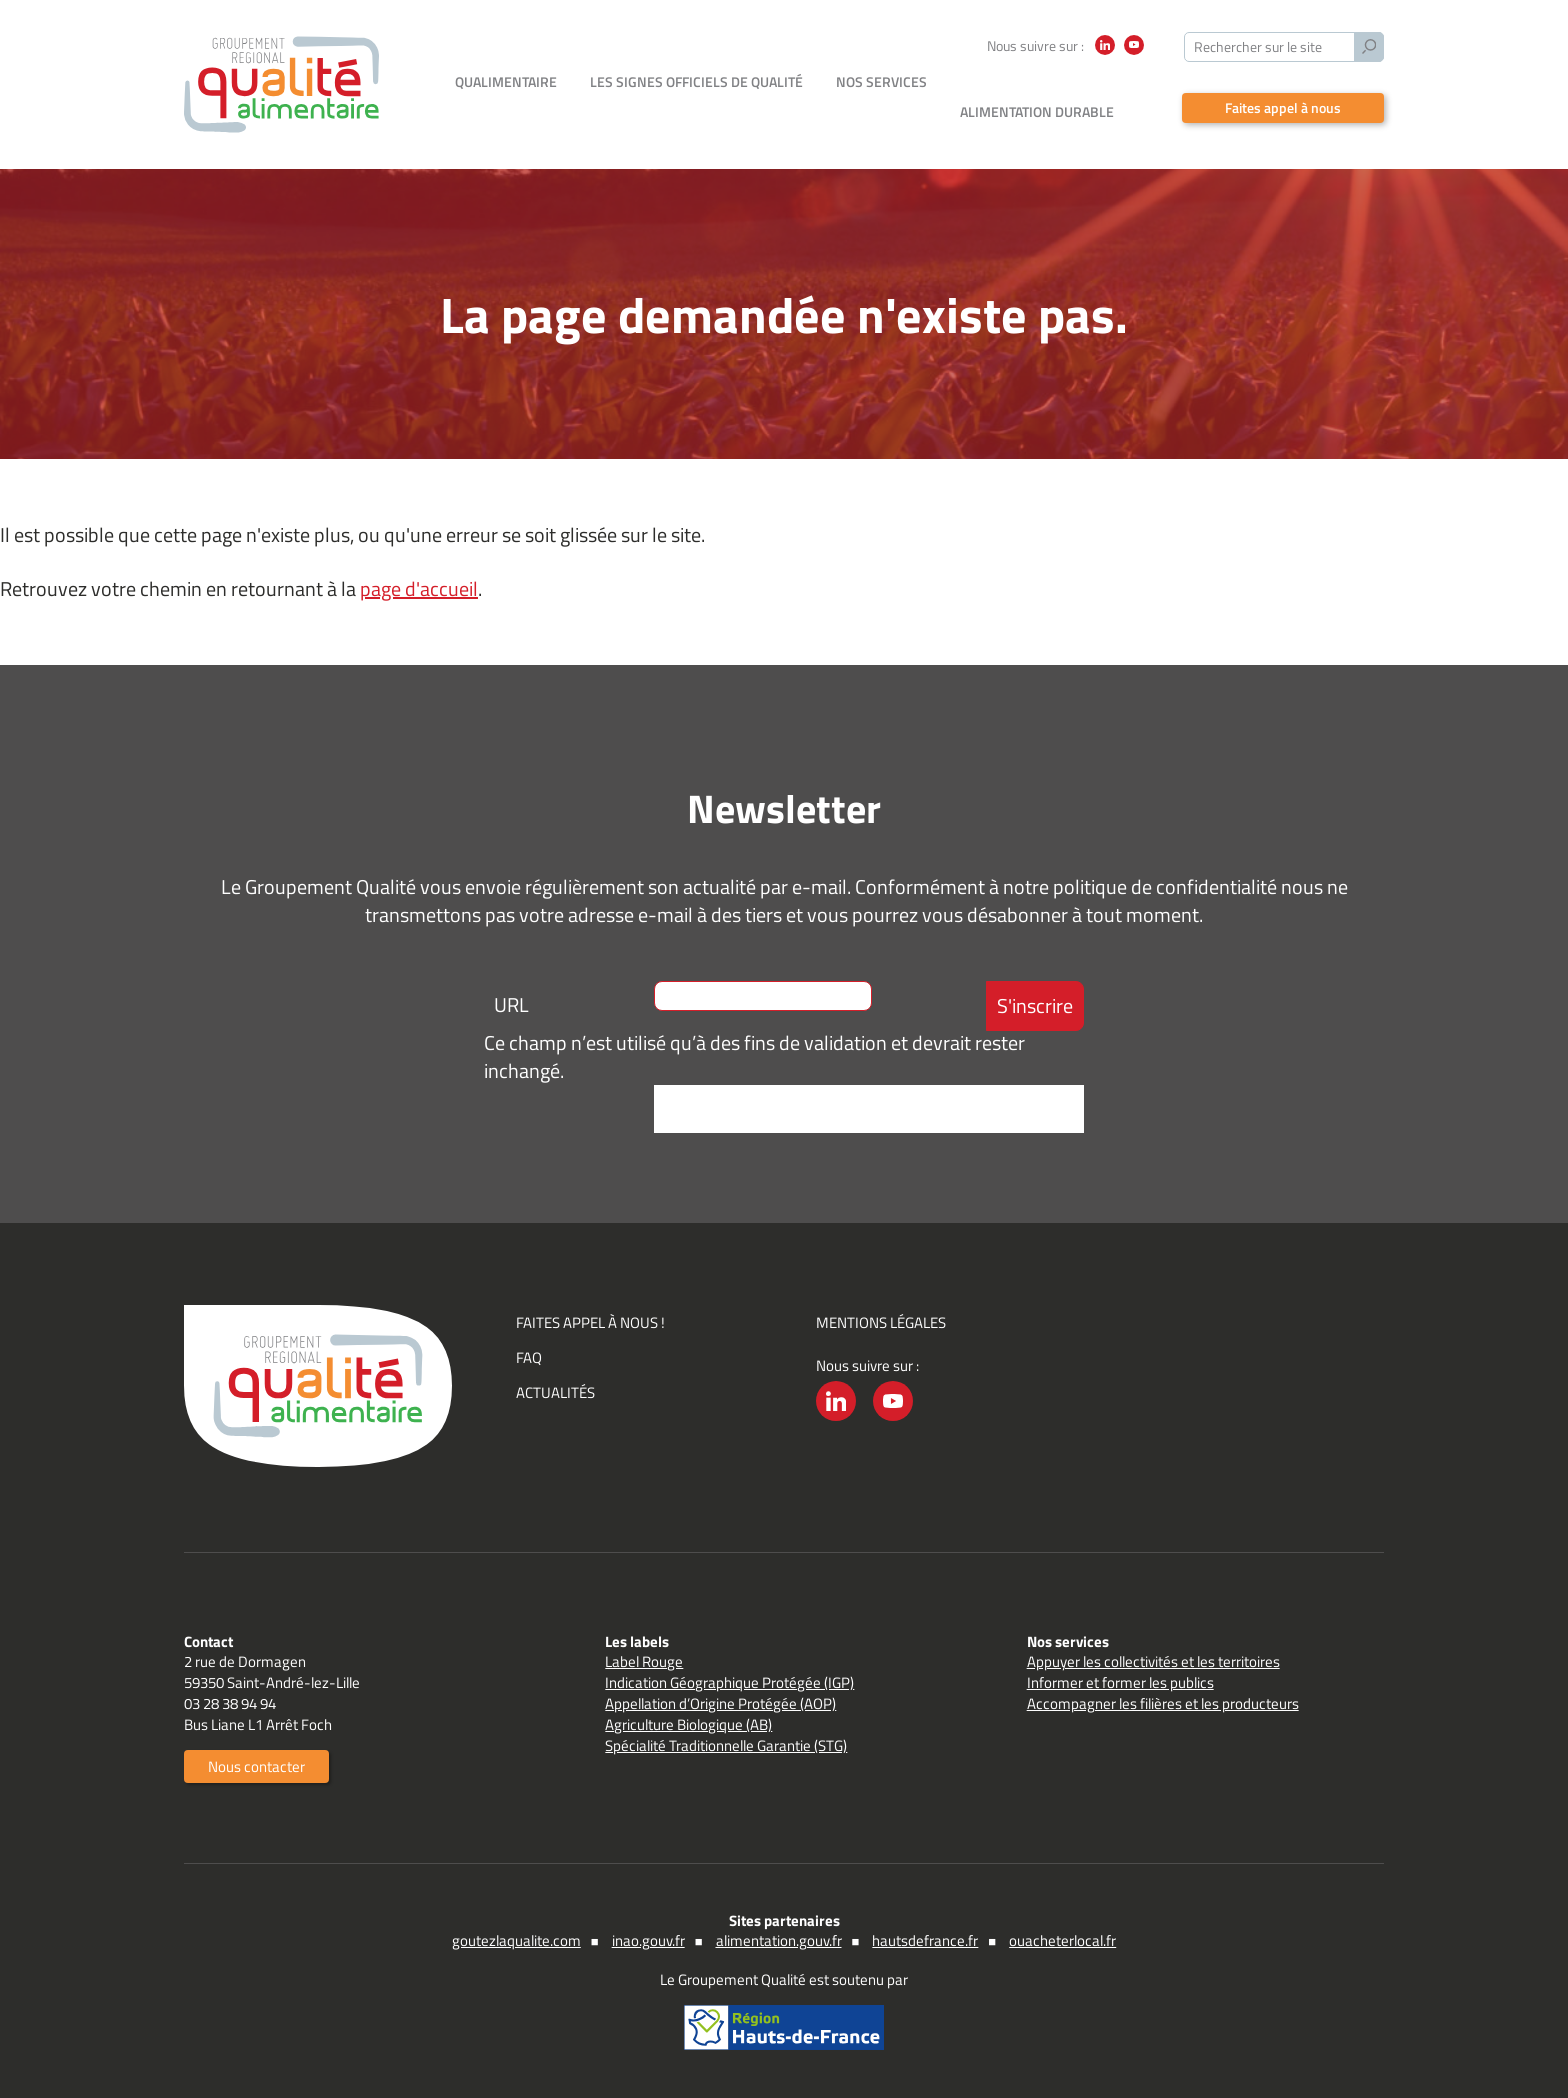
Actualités (555, 1390)
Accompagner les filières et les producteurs (1163, 1701)
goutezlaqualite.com (516, 1938)
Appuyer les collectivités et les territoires (1153, 1659)
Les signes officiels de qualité (696, 109)
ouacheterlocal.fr (1062, 1938)
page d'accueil (419, 586)
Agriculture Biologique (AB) (688, 1722)
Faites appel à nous (1283, 106)
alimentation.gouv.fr (779, 1938)
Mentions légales (881, 1320)
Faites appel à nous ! (590, 1320)
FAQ (529, 1355)
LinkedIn (1105, 54)
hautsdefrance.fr (925, 1938)
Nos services (881, 109)
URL (511, 1002)
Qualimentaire (506, 109)
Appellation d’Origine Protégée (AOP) (720, 1701)
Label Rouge (644, 1659)
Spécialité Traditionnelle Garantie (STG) (726, 1743)
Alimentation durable (1037, 109)
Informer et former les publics (1120, 1680)
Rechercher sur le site (1258, 46)
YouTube (1134, 54)
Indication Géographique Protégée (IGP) (729, 1680)
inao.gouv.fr (648, 1938)
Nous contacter (256, 1764)
